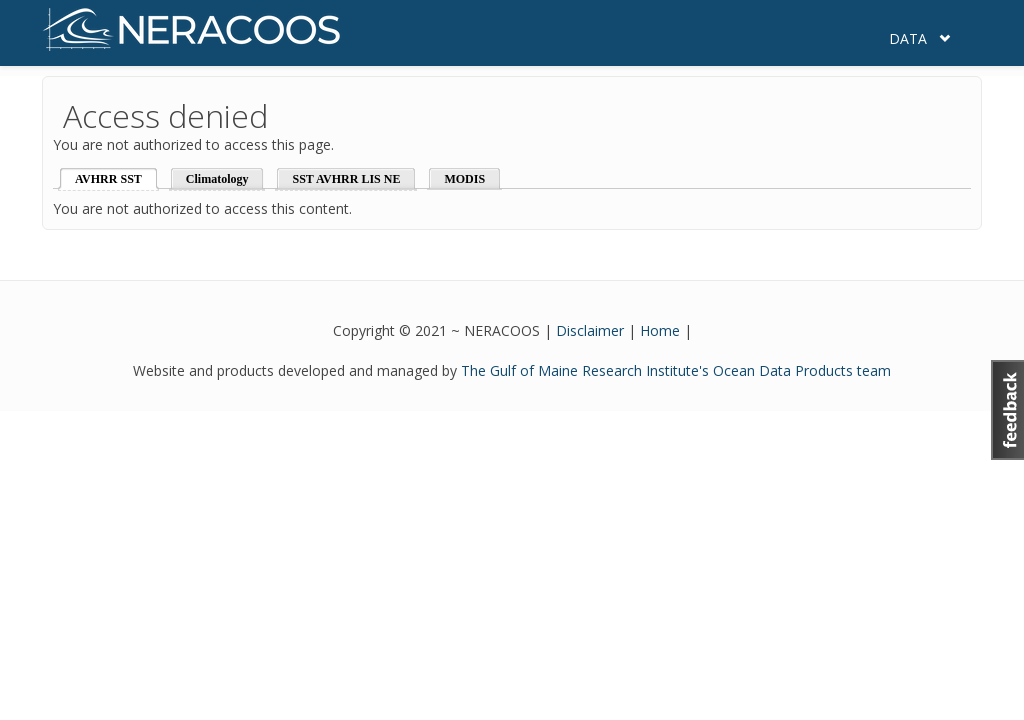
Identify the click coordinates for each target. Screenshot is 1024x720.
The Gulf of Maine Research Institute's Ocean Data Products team (676, 370)
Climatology (217, 179)
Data (908, 38)
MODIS (464, 179)
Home (660, 330)
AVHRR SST (108, 179)
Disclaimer (590, 330)
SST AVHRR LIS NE (346, 179)
